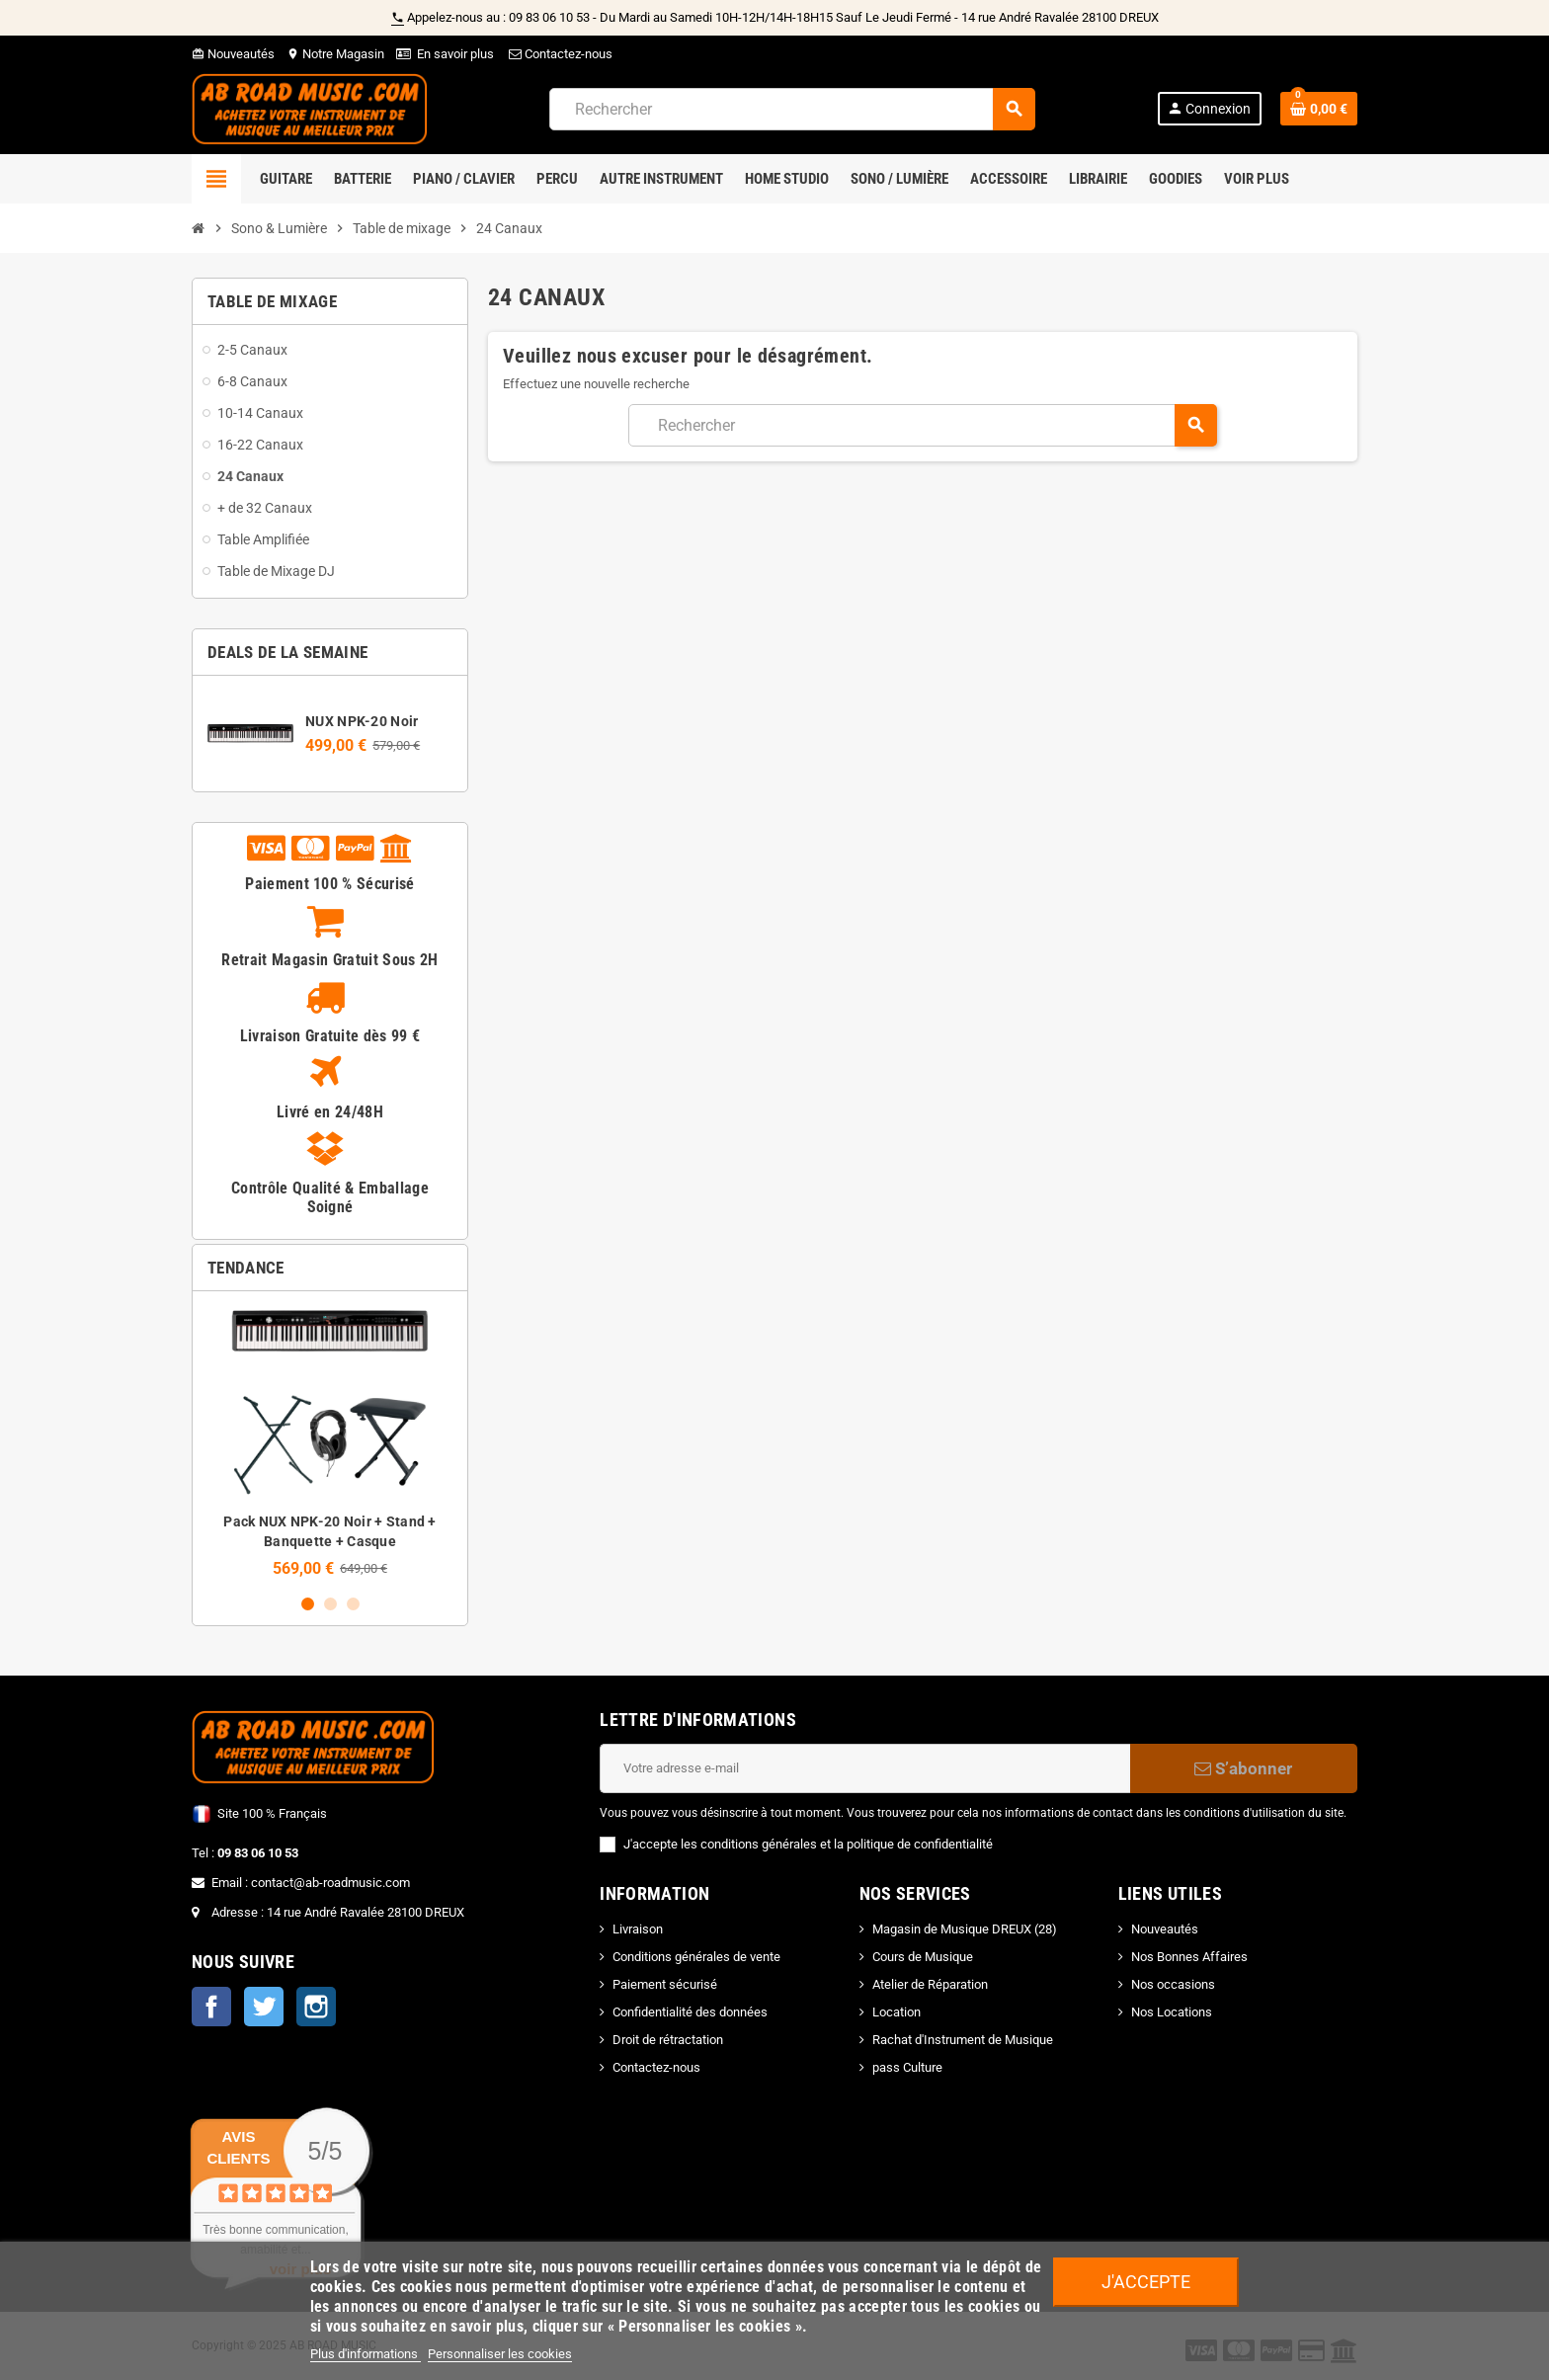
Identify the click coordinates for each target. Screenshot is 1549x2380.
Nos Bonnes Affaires (1189, 1956)
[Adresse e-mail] (865, 1768)
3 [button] (353, 1604)
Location (896, 2012)
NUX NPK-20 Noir (361, 721)
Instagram (316, 2006)
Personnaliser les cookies (500, 2353)
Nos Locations (1171, 2012)
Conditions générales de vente (696, 1956)
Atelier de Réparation (930, 1984)
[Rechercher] (791, 109)
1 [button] (307, 1604)
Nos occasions (1173, 1984)
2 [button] (330, 1604)
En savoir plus (455, 53)
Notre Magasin (335, 53)
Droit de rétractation (667, 2039)
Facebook (211, 2006)
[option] (329, 1442)
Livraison (637, 1929)
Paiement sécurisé (664, 1984)
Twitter (264, 2006)
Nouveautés (233, 53)
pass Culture (907, 2067)
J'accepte (1145, 2281)
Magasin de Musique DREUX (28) (964, 1929)
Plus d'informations (365, 2353)
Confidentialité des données (690, 2012)
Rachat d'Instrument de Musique (962, 2039)
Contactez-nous (559, 53)
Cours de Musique (922, 1956)
